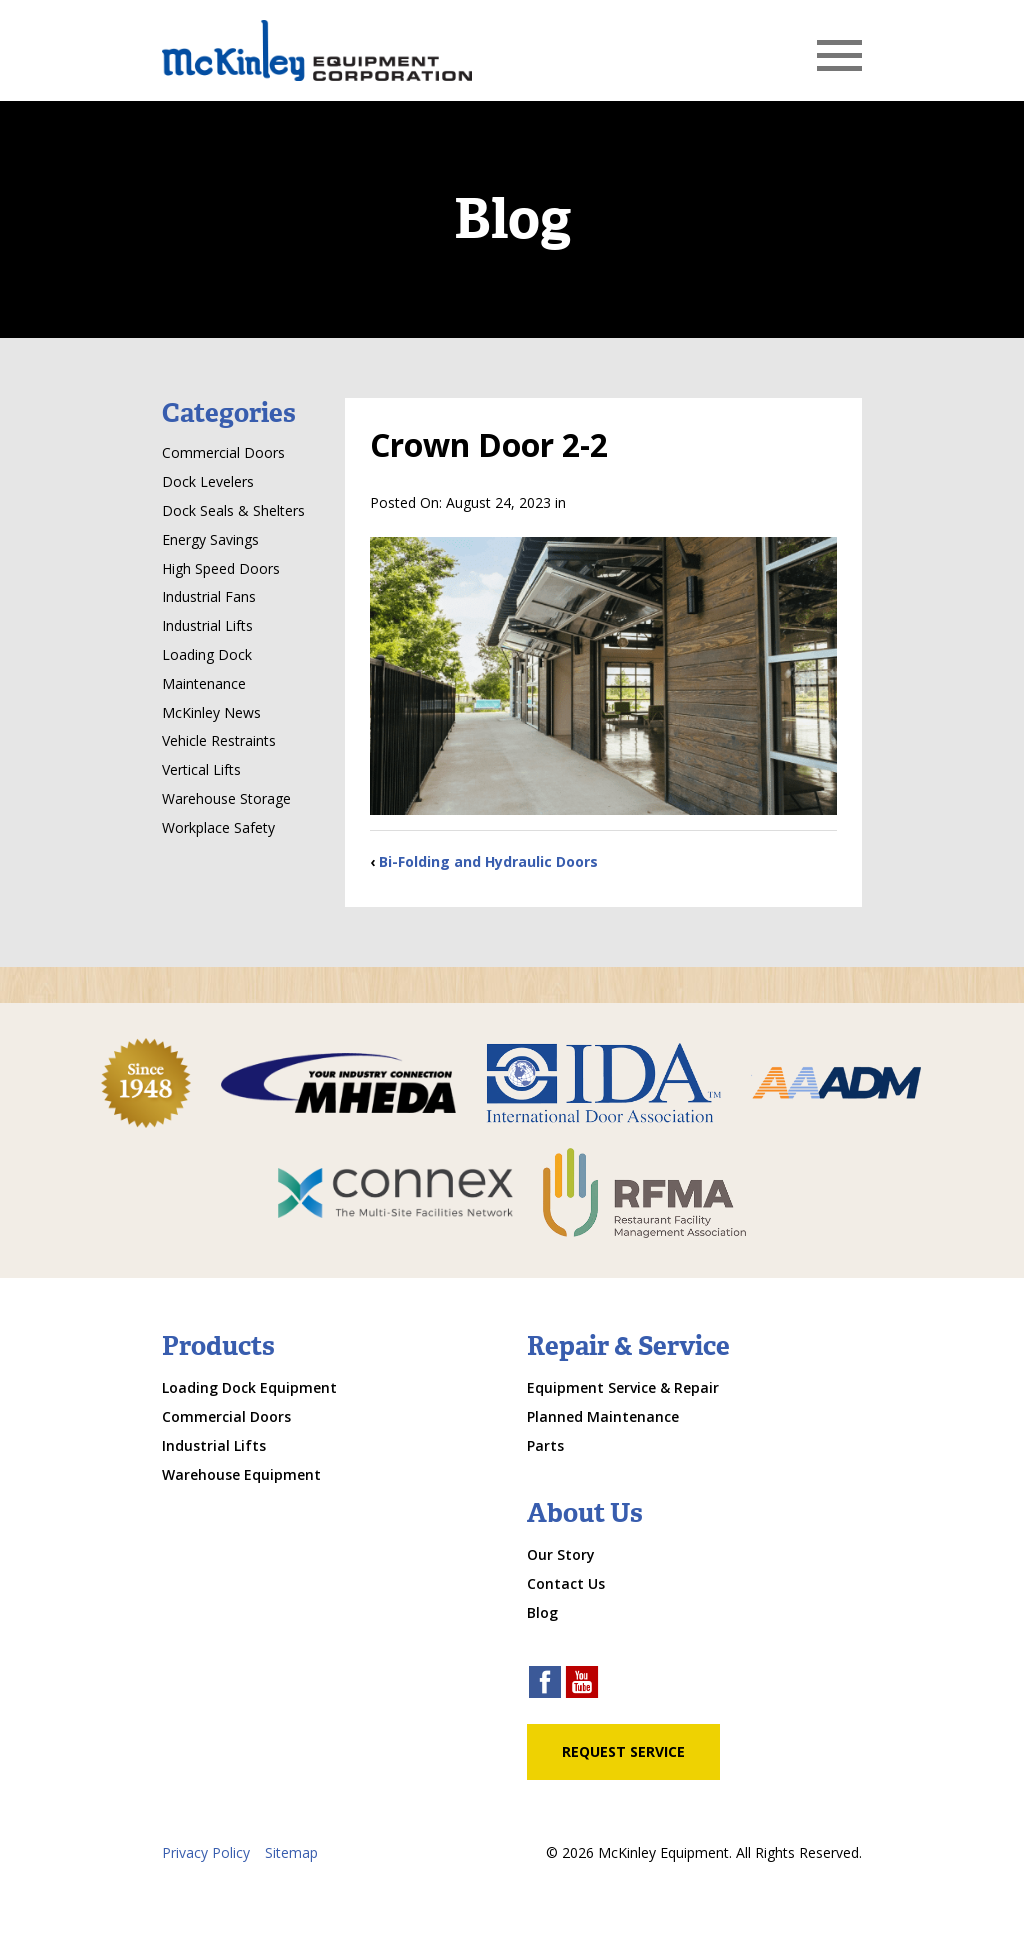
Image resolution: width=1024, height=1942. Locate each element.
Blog (542, 1612)
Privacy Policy (206, 1852)
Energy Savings (210, 539)
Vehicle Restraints (219, 740)
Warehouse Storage (226, 798)
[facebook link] (545, 1684)
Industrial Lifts (207, 625)
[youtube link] (582, 1684)
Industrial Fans (209, 596)
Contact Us (566, 1583)
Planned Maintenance (603, 1416)
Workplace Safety (218, 827)
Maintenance (204, 683)
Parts (545, 1445)
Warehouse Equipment (241, 1474)
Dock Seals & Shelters (233, 510)
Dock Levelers (208, 481)
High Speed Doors (221, 568)
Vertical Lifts (201, 769)
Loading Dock (207, 654)
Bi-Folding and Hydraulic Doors (488, 861)
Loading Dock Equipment (249, 1387)
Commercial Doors (223, 452)
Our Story (561, 1554)
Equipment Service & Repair (623, 1387)
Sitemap (291, 1852)
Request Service (623, 1751)
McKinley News (211, 712)
